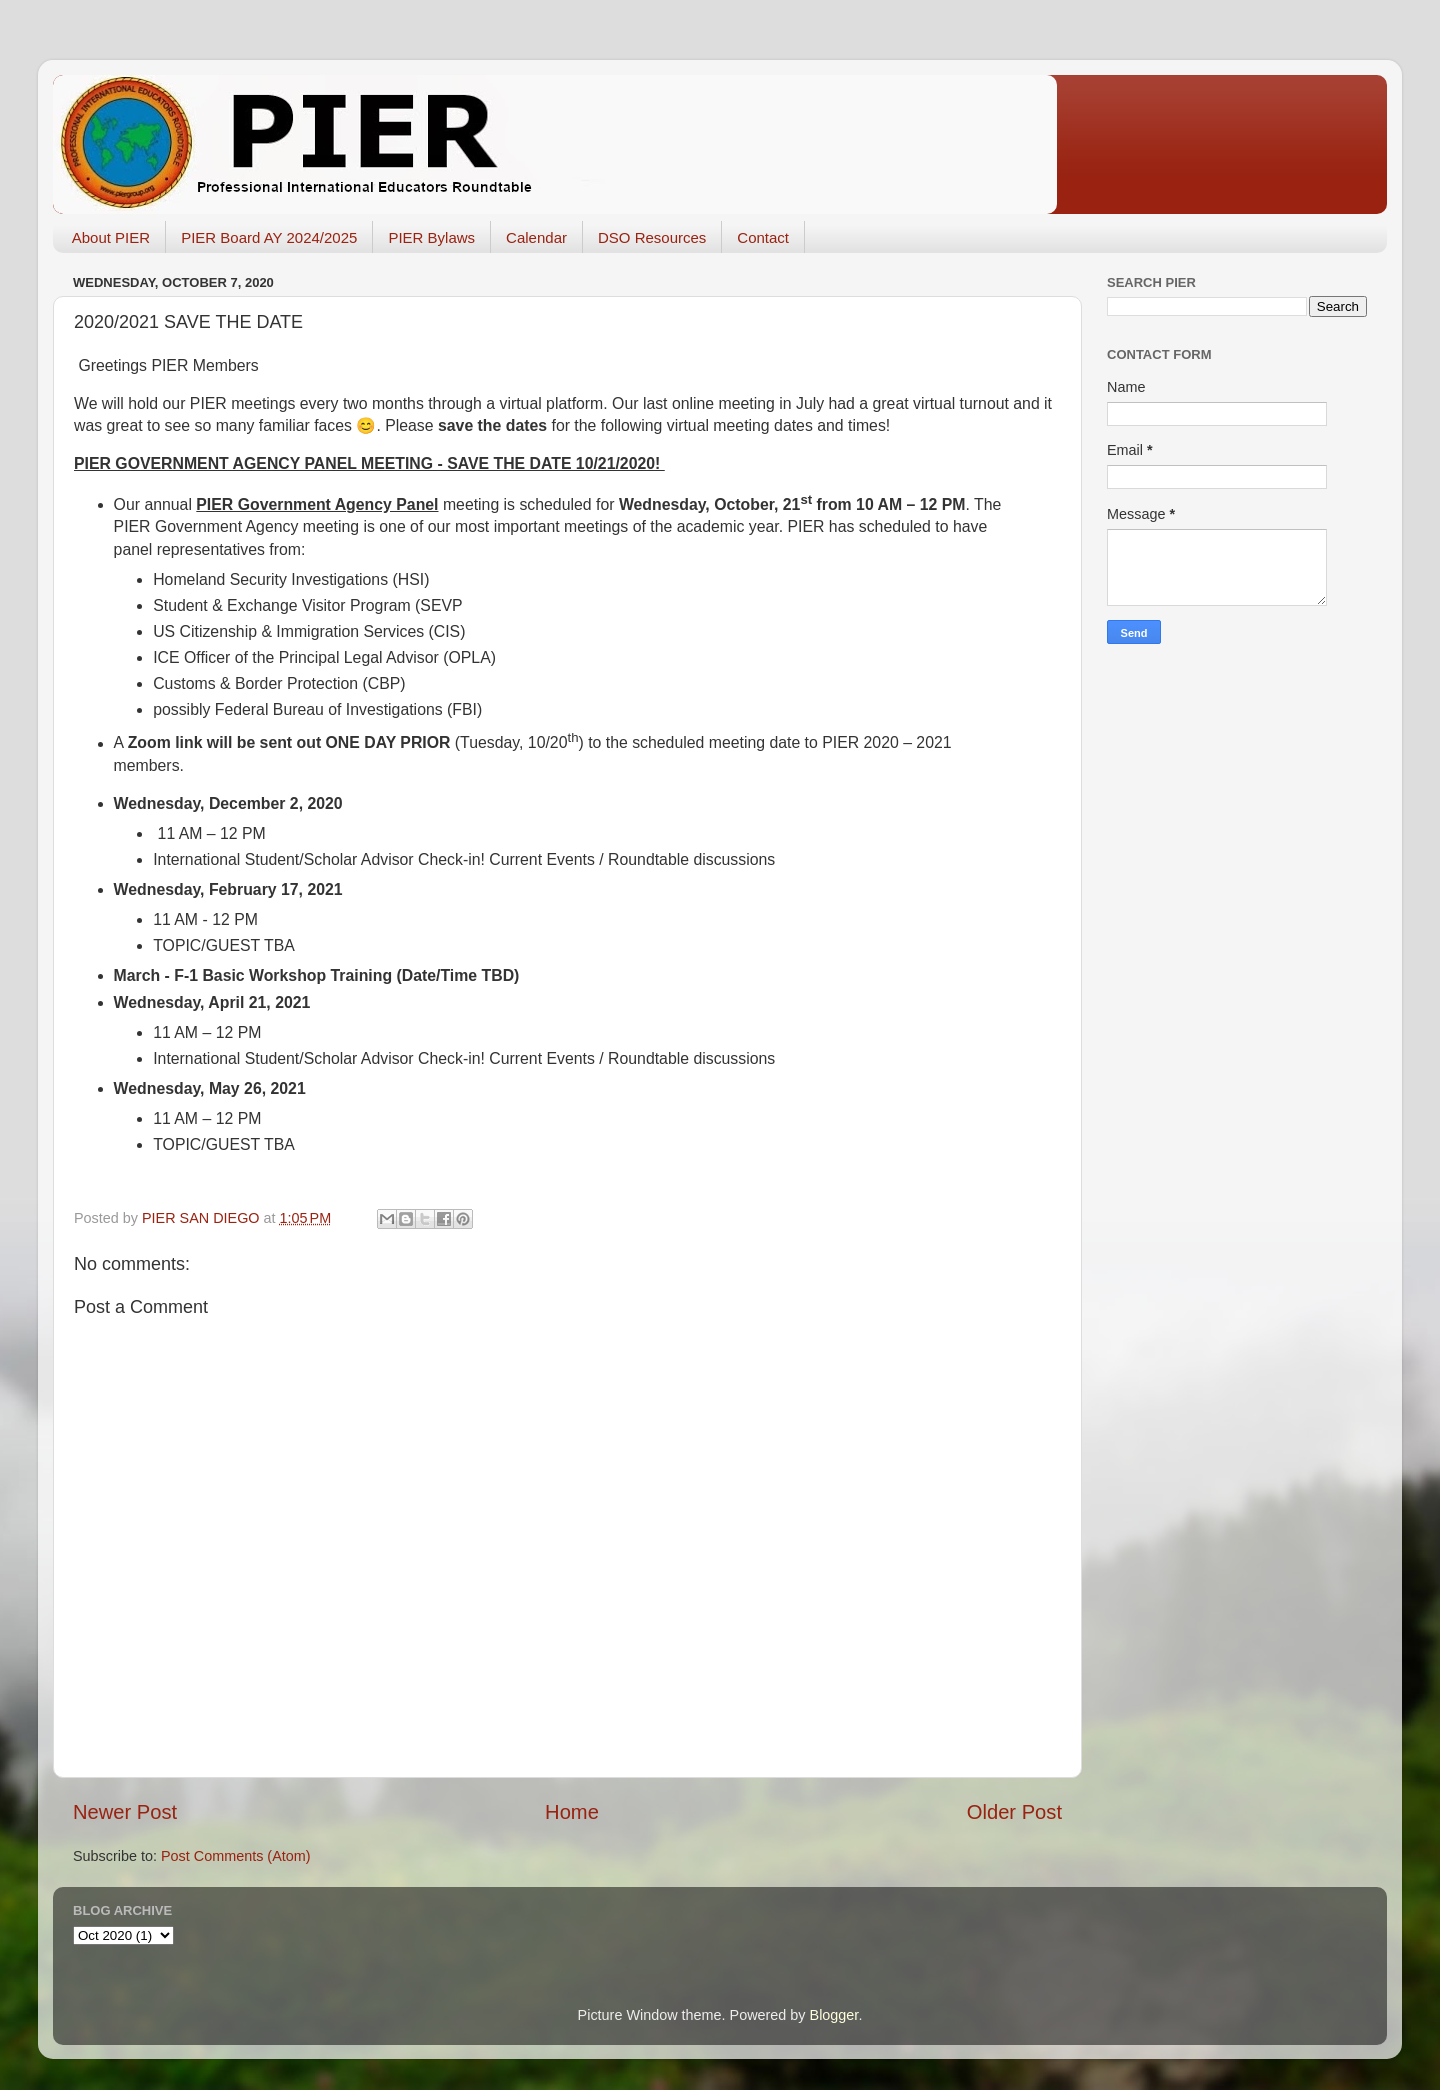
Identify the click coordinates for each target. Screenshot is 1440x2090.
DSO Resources (652, 237)
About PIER (111, 237)
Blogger (834, 2015)
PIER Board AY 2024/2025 (269, 237)
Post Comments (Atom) (236, 1856)
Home (572, 1812)
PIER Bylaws (431, 237)
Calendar (536, 237)
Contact (763, 237)
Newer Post (125, 1812)
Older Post (1014, 1812)
